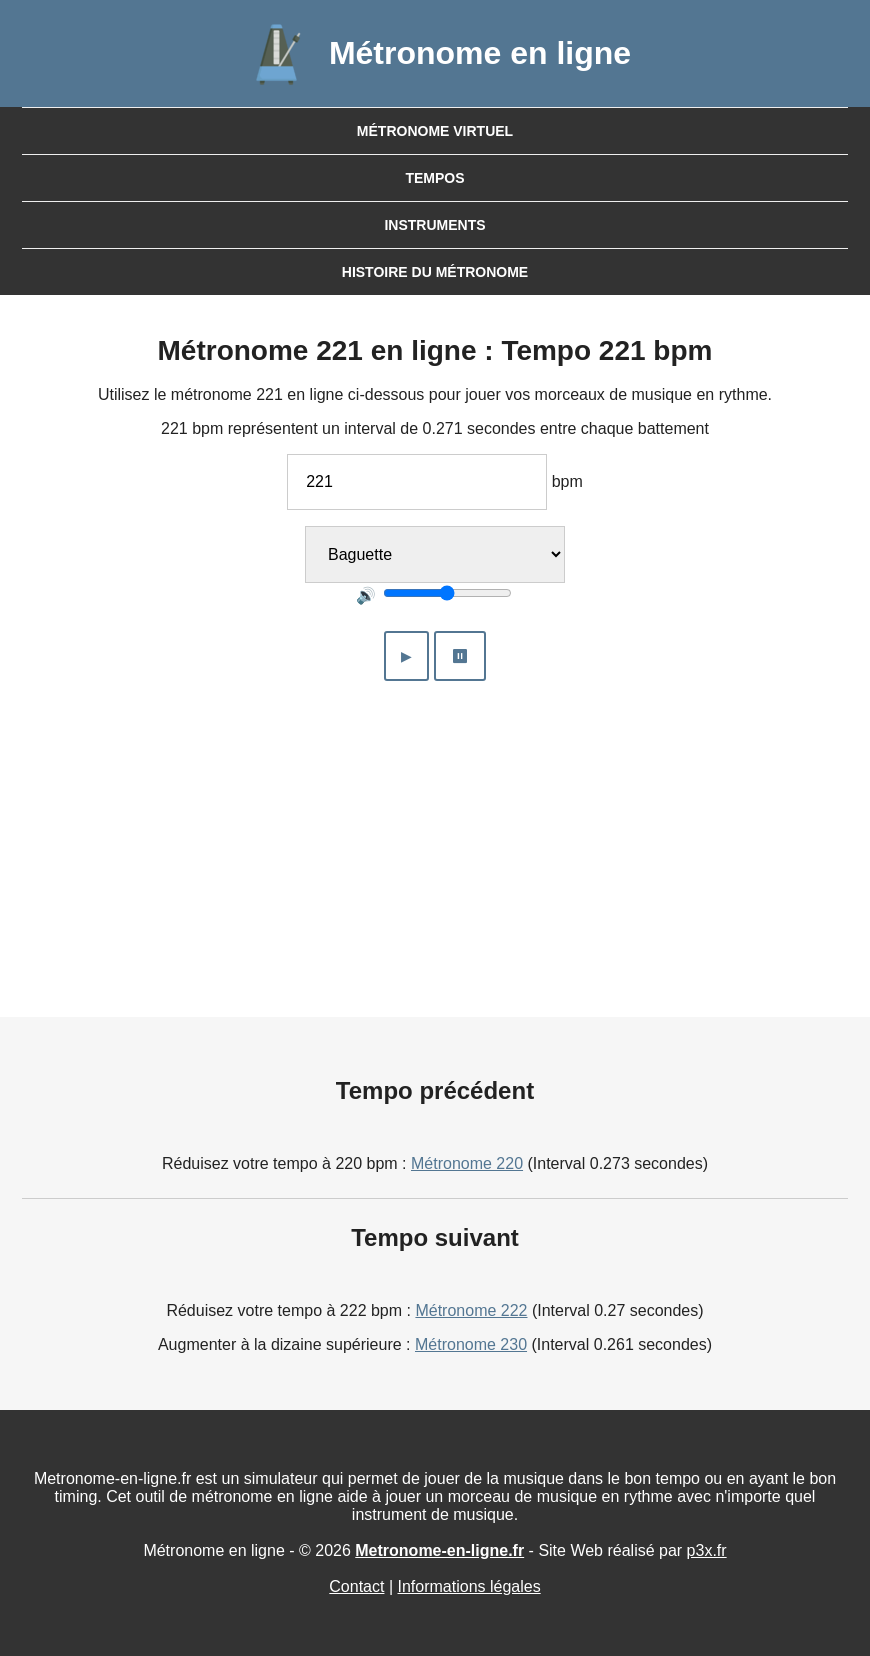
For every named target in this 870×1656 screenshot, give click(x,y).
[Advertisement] (435, 837)
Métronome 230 (471, 1344)
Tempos (434, 178)
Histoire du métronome (435, 272)
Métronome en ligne (480, 53)
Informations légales (469, 1586)
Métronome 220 (467, 1163)
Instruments (434, 225)
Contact (356, 1586)
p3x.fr (707, 1550)
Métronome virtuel (435, 131)
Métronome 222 (471, 1310)
